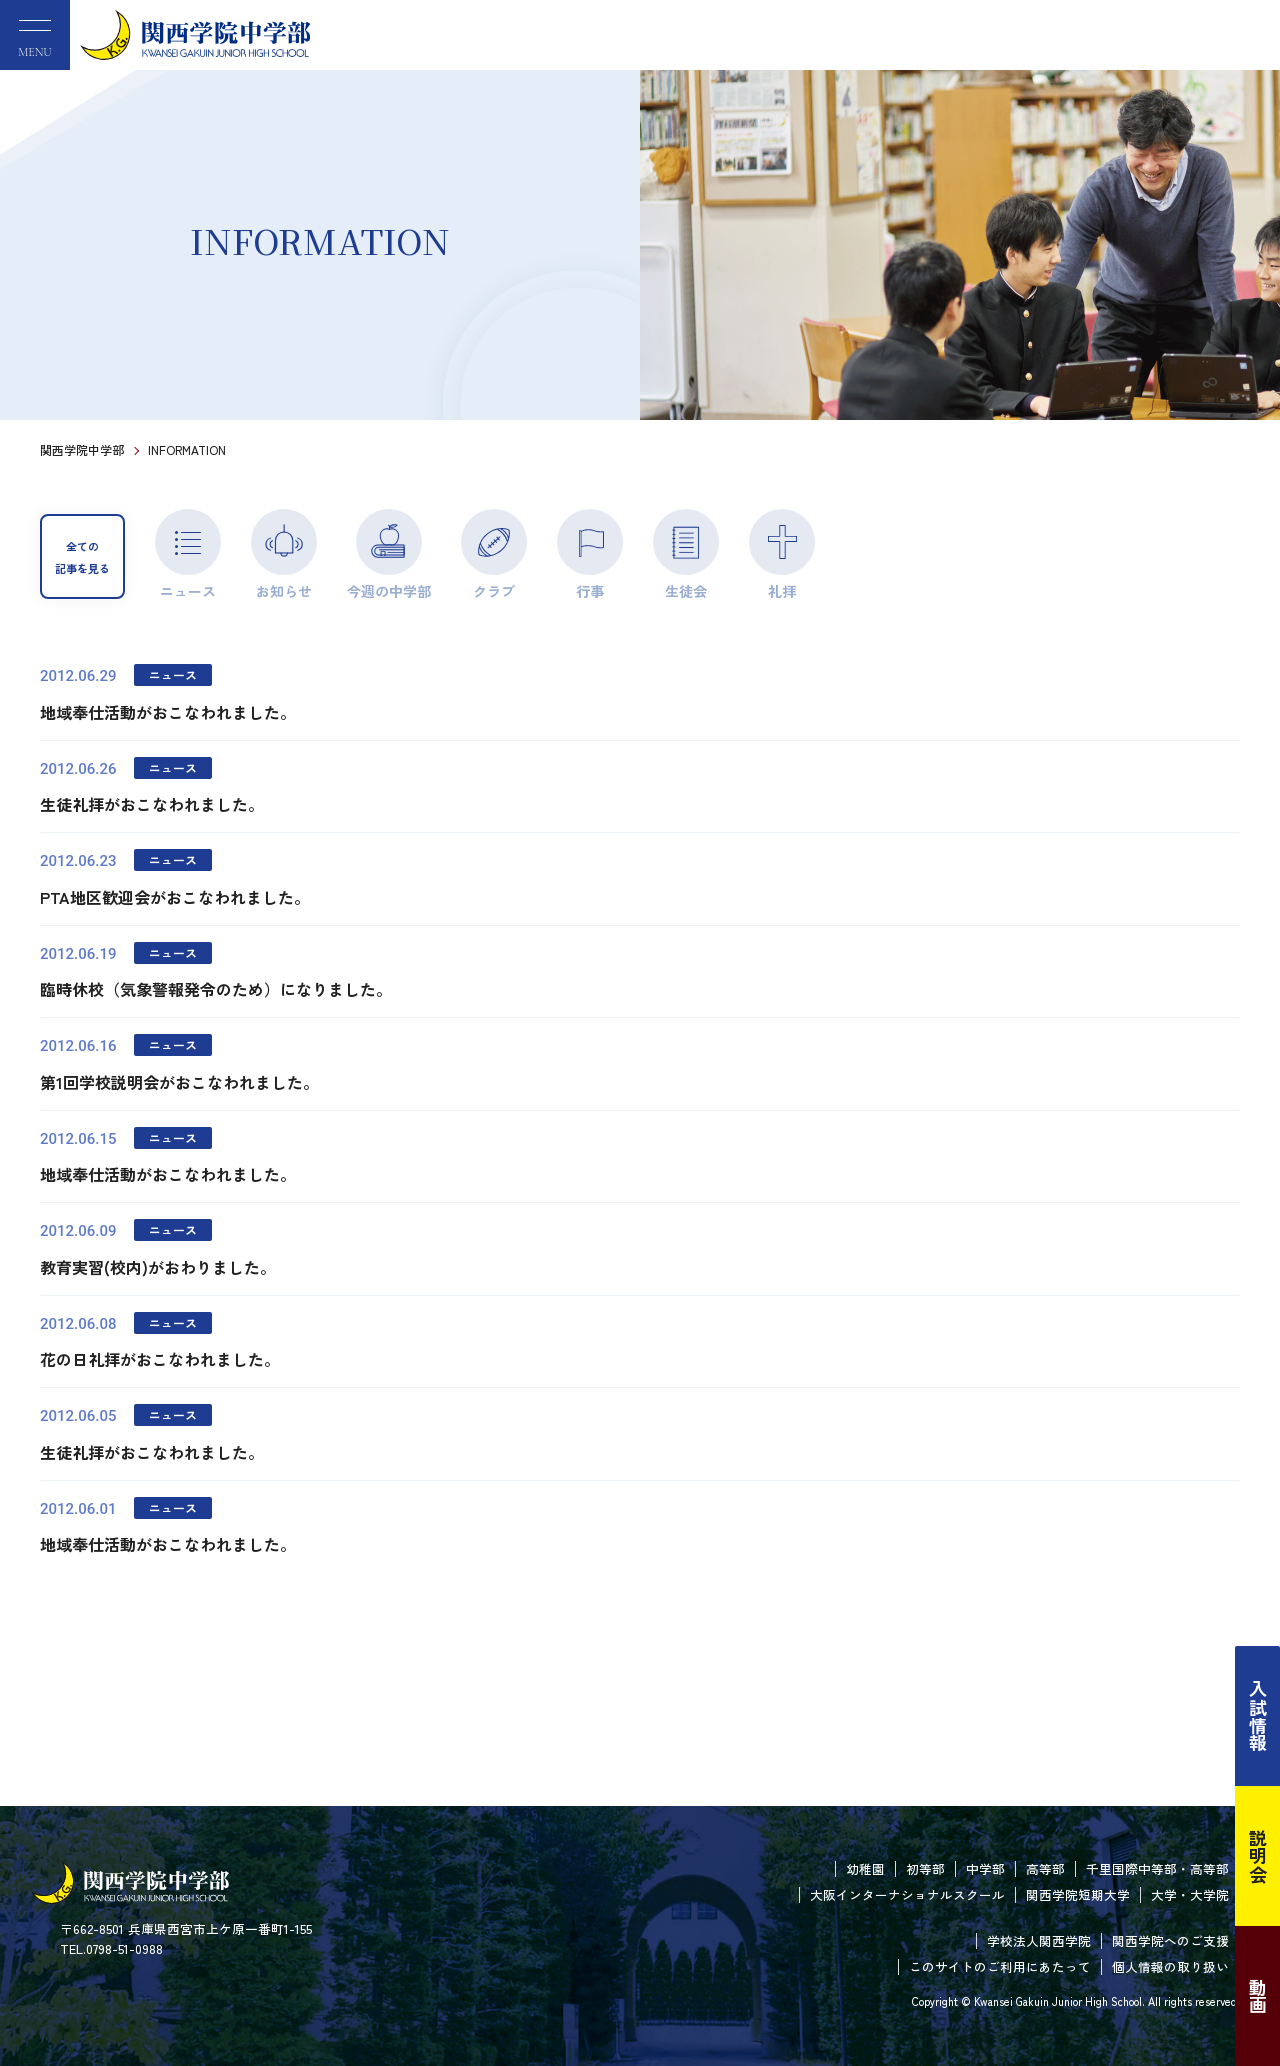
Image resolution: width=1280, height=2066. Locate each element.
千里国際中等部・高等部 (1157, 1868)
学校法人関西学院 (1039, 1940)
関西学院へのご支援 (1170, 1940)
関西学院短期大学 (1078, 1894)
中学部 (985, 1868)
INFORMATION (187, 449)
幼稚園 (865, 1868)
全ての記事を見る (82, 557)
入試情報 (1258, 1716)
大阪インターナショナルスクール (907, 1894)
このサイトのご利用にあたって (1000, 1966)
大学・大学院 (1190, 1894)
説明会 (1258, 1856)
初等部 (925, 1868)
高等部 (1045, 1868)
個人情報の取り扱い (1170, 1966)
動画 (1258, 1996)
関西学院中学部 (82, 449)
